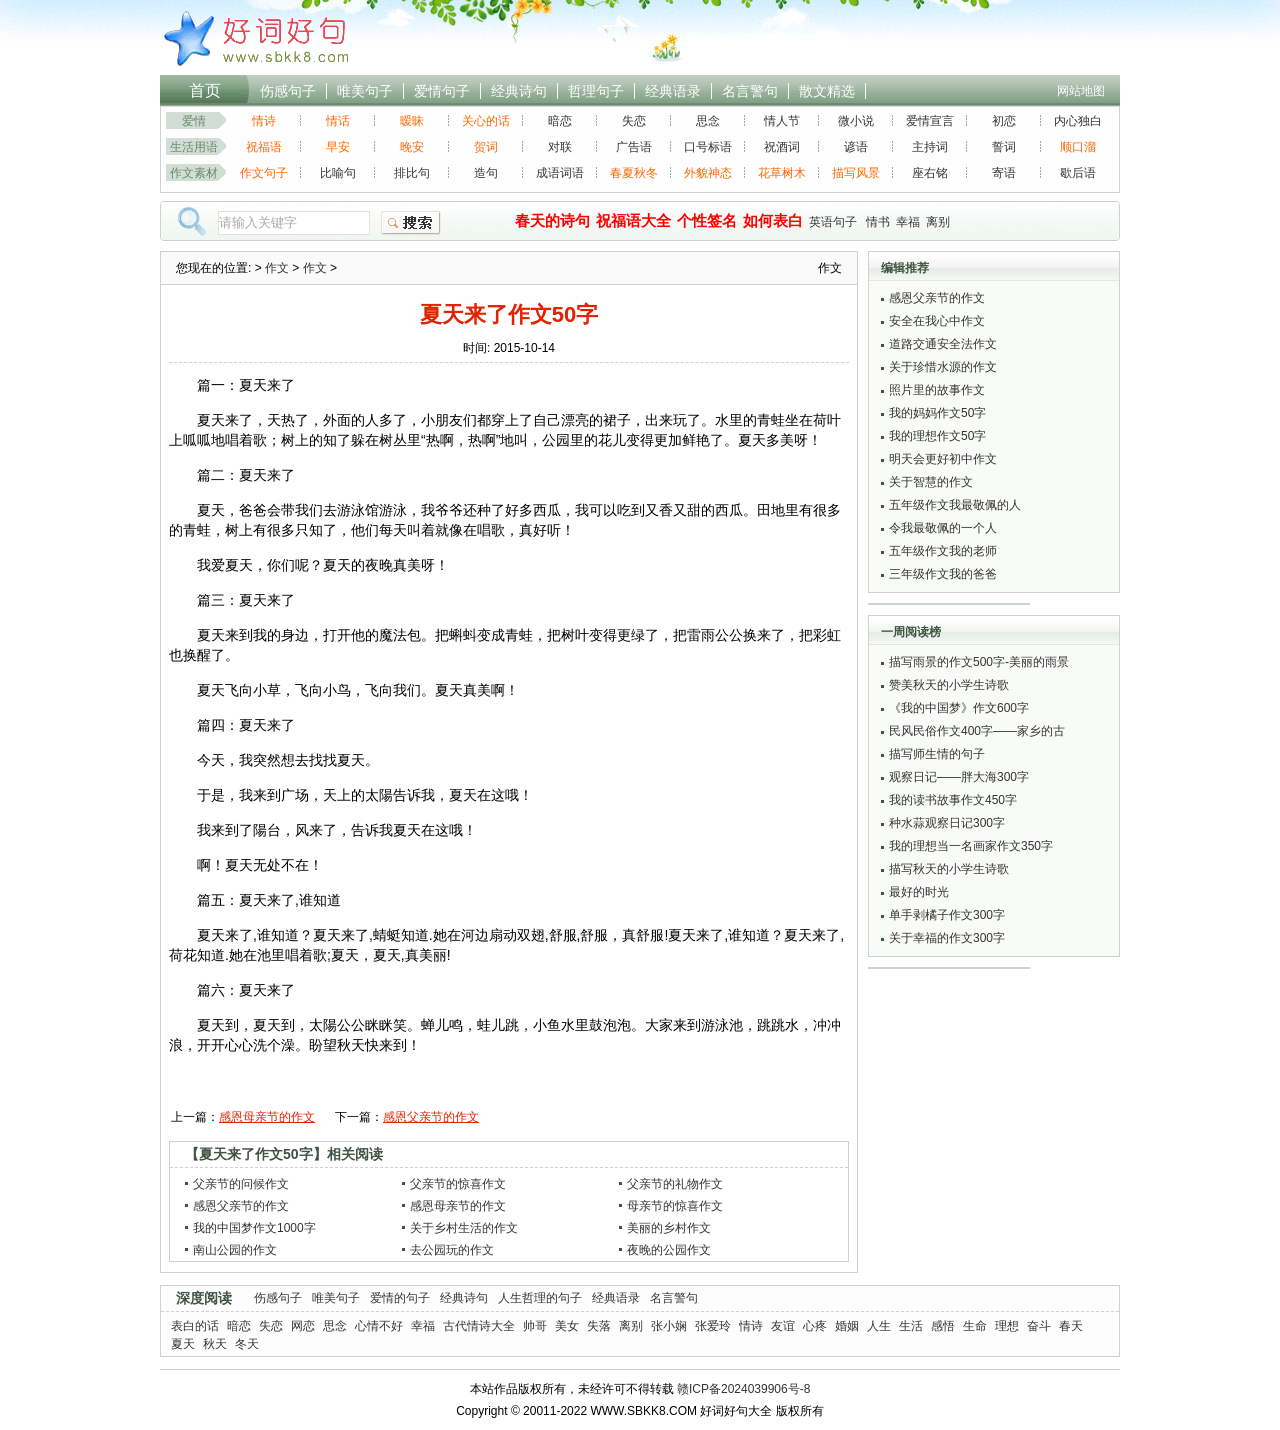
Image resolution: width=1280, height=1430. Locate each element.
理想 (1007, 1326)
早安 (338, 147)
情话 (338, 121)
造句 (486, 173)
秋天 (215, 1344)
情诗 (264, 121)
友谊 (783, 1326)
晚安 (412, 147)
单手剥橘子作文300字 (947, 915)
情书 (878, 222)
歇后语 (1078, 173)
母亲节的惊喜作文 (675, 1206)
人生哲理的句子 (540, 1298)
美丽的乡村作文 (669, 1228)
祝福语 (264, 147)
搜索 (411, 223)
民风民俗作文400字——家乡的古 (977, 731)
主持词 (930, 147)
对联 (560, 147)
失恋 (634, 121)
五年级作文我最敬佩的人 (955, 505)
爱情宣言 (930, 121)
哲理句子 (596, 91)
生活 (911, 1326)
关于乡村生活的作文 (464, 1228)
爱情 (194, 121)
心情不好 (379, 1326)
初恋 (1004, 121)
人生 (879, 1326)
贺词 (486, 147)
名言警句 (750, 91)
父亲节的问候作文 (241, 1184)
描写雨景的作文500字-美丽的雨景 (979, 662)
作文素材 (194, 173)
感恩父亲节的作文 (431, 1117)
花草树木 (782, 173)
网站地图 (1081, 91)
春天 (1071, 1326)
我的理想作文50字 (937, 436)
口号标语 (708, 147)
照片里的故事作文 (937, 390)
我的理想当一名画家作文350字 (971, 846)
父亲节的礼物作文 (675, 1184)
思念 (708, 121)
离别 (938, 222)
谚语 (856, 147)
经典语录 (673, 91)
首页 (205, 90)
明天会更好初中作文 (943, 459)
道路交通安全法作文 (943, 344)
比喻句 (338, 173)
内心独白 (1078, 121)
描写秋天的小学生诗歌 (949, 869)
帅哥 (535, 1326)
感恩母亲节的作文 (267, 1117)
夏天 (183, 1344)
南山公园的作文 (235, 1250)
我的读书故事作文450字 (953, 800)
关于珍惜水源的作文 (943, 367)
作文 (277, 268)
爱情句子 (442, 91)
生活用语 (194, 147)
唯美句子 (365, 91)
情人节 (782, 121)
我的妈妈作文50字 (937, 413)
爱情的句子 (400, 1298)
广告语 (634, 147)
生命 (975, 1326)
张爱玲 (713, 1326)
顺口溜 (1078, 147)
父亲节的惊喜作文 (458, 1184)
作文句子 (264, 173)
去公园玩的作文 (452, 1250)
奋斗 (1039, 1326)
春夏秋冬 (634, 173)
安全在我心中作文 (937, 321)
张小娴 (669, 1326)
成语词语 (560, 173)
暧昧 (412, 121)
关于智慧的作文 (931, 482)
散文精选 (827, 91)
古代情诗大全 (479, 1326)
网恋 (303, 1326)
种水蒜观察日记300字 (947, 823)
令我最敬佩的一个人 (943, 528)
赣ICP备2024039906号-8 (743, 1389)
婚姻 (847, 1326)
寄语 (1004, 173)
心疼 (815, 1326)
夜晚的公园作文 (669, 1250)
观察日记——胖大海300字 (959, 777)
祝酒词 (782, 147)
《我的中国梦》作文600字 (959, 708)
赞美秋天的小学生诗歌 (949, 685)
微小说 (856, 121)
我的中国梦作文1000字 (254, 1228)
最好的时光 (919, 892)
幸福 (908, 222)
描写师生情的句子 (937, 754)
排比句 (412, 173)
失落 (599, 1326)
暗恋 (560, 121)
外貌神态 (708, 173)
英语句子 (833, 222)
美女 (567, 1326)
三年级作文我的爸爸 (943, 574)
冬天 (247, 1344)
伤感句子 (288, 91)
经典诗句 (519, 91)
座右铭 (930, 173)
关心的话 (486, 121)
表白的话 (195, 1326)
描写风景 (856, 173)
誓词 (1004, 147)
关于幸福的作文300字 (947, 938)
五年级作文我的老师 (943, 551)
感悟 (943, 1326)
